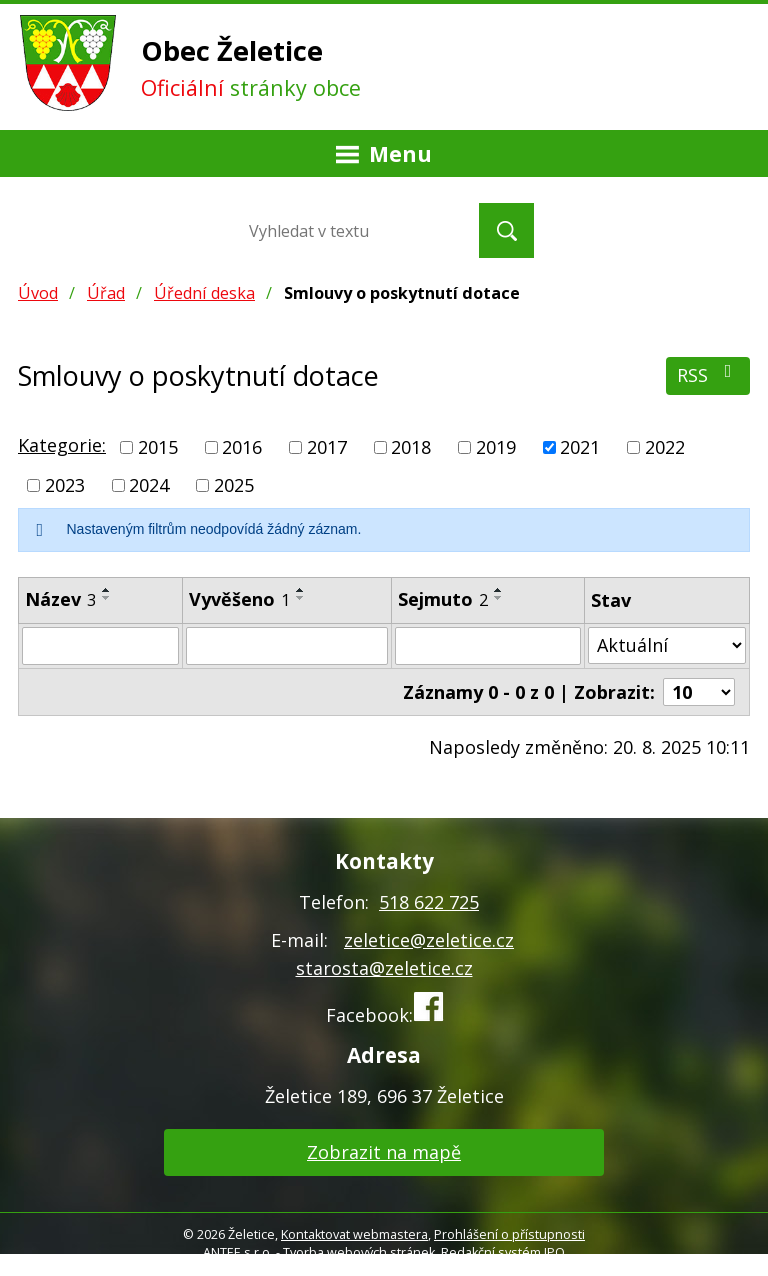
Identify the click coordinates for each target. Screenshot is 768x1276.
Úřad (106, 293)
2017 (327, 447)
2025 (234, 485)
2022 (665, 447)
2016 (242, 447)
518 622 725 (429, 902)
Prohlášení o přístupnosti (509, 1234)
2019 (496, 447)
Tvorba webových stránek (359, 1252)
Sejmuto (443, 599)
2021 (580, 447)
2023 (65, 485)
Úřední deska (204, 293)
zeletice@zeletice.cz (429, 940)
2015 (158, 447)
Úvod (38, 293)
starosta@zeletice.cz (384, 968)
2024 (149, 485)
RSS (708, 374)
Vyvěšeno (239, 599)
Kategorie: (62, 445)
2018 (411, 447)
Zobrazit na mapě (384, 1152)
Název (60, 599)
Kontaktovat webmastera (354, 1234)
